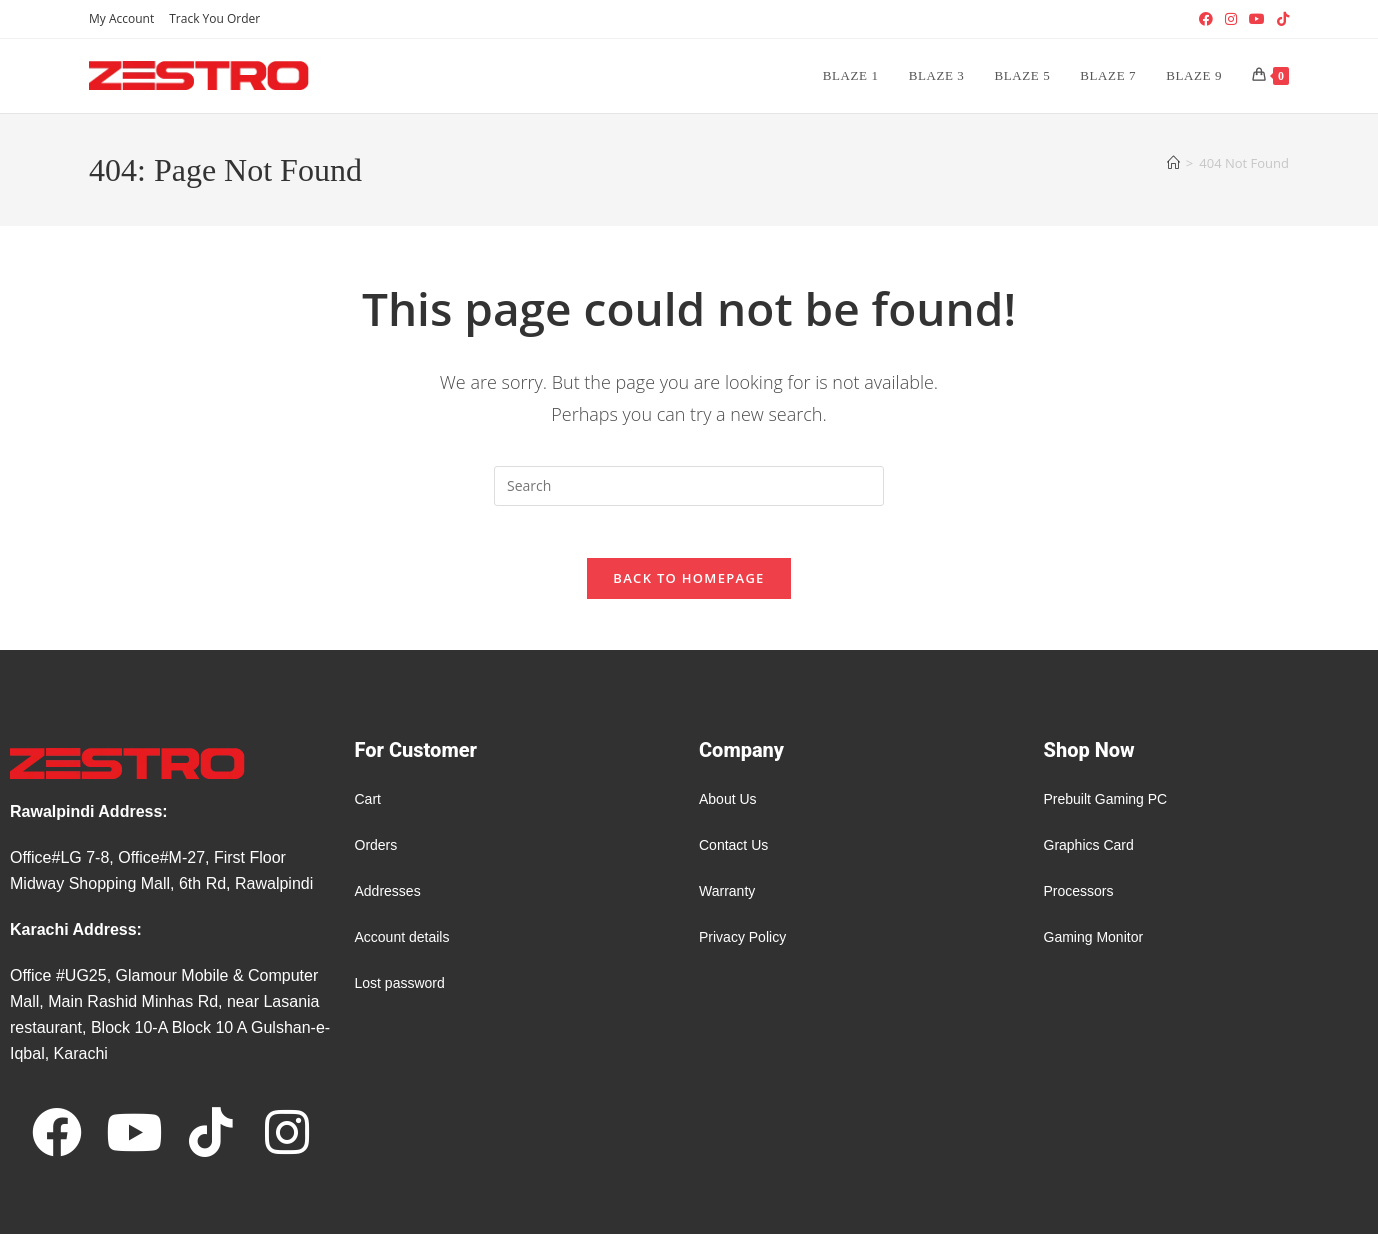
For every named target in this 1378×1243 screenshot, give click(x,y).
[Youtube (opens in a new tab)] (1257, 19)
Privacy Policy (742, 946)
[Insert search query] (689, 486)
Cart (368, 808)
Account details (402, 946)
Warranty (727, 900)
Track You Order (214, 18)
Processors (1079, 900)
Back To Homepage (688, 587)
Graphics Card (1089, 854)
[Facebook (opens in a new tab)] (1206, 19)
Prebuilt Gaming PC (1106, 808)
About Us (728, 808)
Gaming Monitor (1094, 946)
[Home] (1173, 163)
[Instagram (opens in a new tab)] (1231, 19)
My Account (121, 18)
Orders (376, 854)
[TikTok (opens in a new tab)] (1280, 19)
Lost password (400, 992)
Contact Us (733, 854)
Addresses (388, 900)
